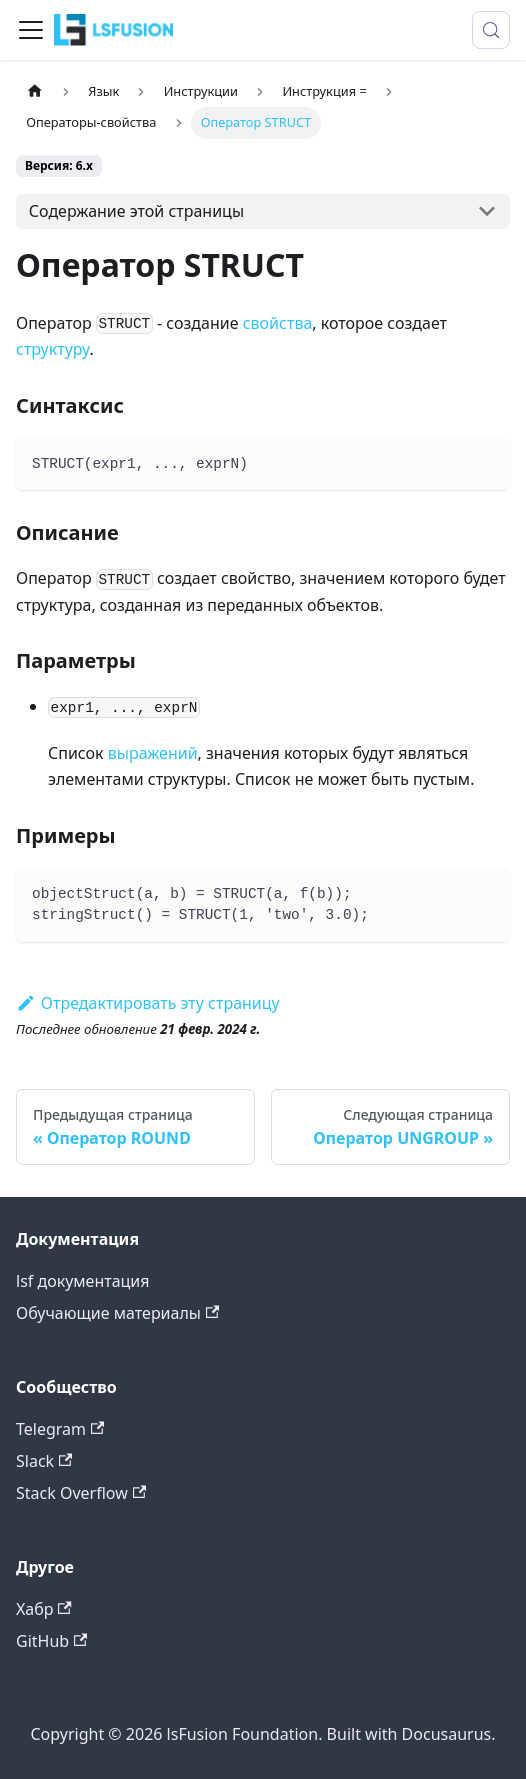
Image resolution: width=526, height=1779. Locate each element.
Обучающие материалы (117, 1313)
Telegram (60, 1429)
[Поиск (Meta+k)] (491, 30)
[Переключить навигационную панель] (31, 30)
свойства (278, 323)
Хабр (44, 1609)
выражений (153, 753)
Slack (44, 1461)
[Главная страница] (35, 91)
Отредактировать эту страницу (148, 1003)
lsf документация (83, 1281)
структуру (53, 349)
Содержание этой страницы (136, 211)
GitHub (51, 1641)
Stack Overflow (81, 1493)
